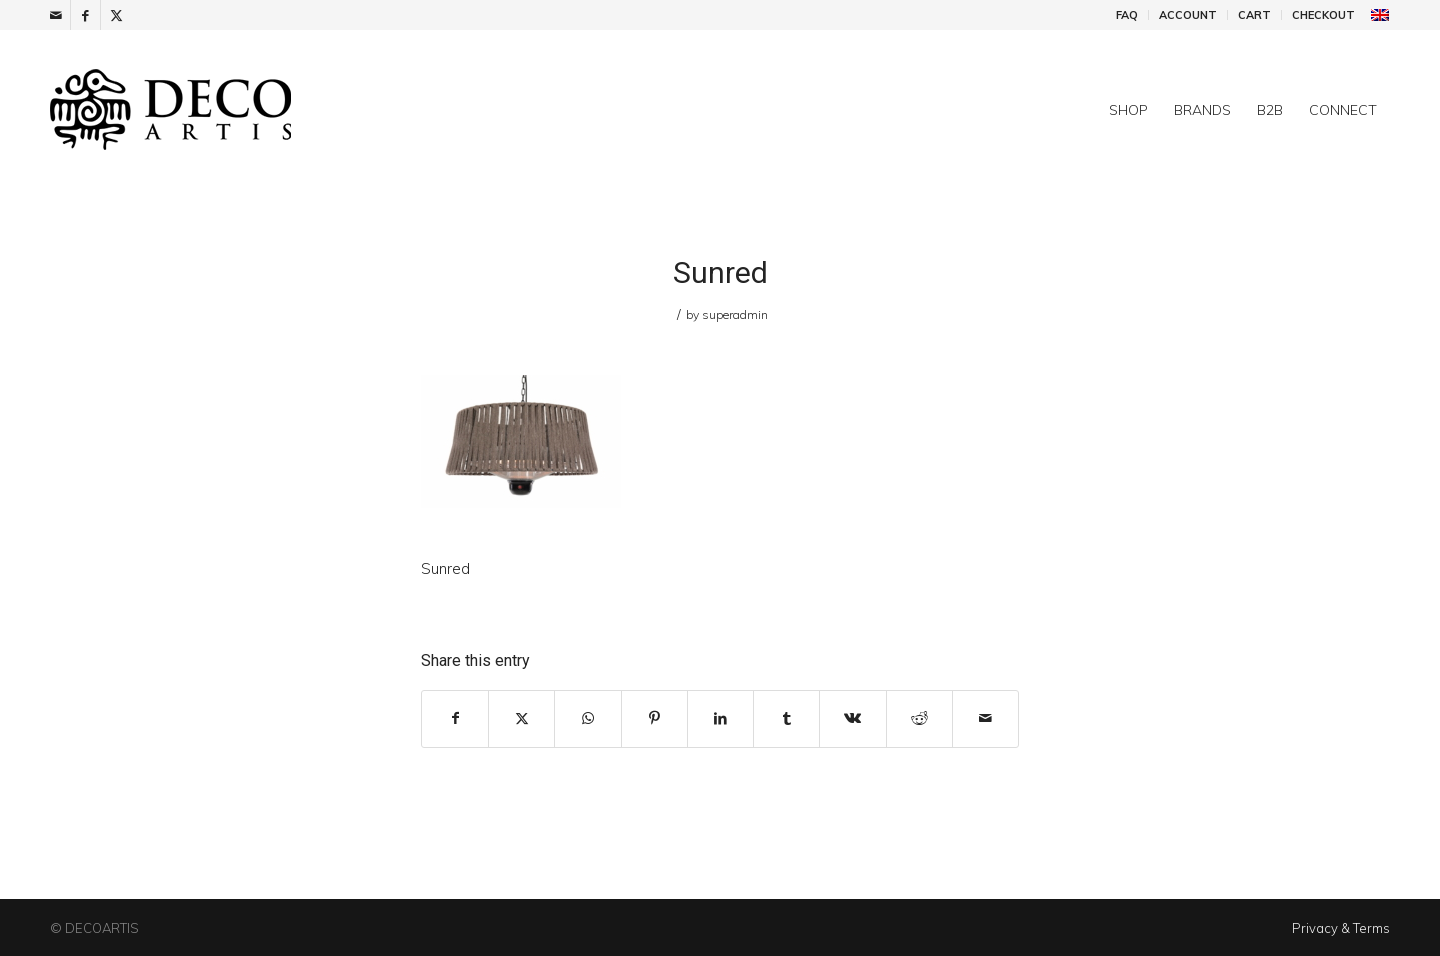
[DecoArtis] (220, 110)
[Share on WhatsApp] (587, 718)
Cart (1254, 15)
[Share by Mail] (985, 718)
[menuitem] (1127, 15)
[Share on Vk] (852, 718)
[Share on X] (521, 718)
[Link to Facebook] (85, 15)
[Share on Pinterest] (654, 718)
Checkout (1323, 15)
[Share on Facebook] (455, 718)
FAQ (1127, 15)
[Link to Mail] (55, 15)
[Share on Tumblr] (786, 718)
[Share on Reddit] (919, 718)
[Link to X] (116, 15)
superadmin (735, 314)
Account (1188, 15)
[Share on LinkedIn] (720, 718)
